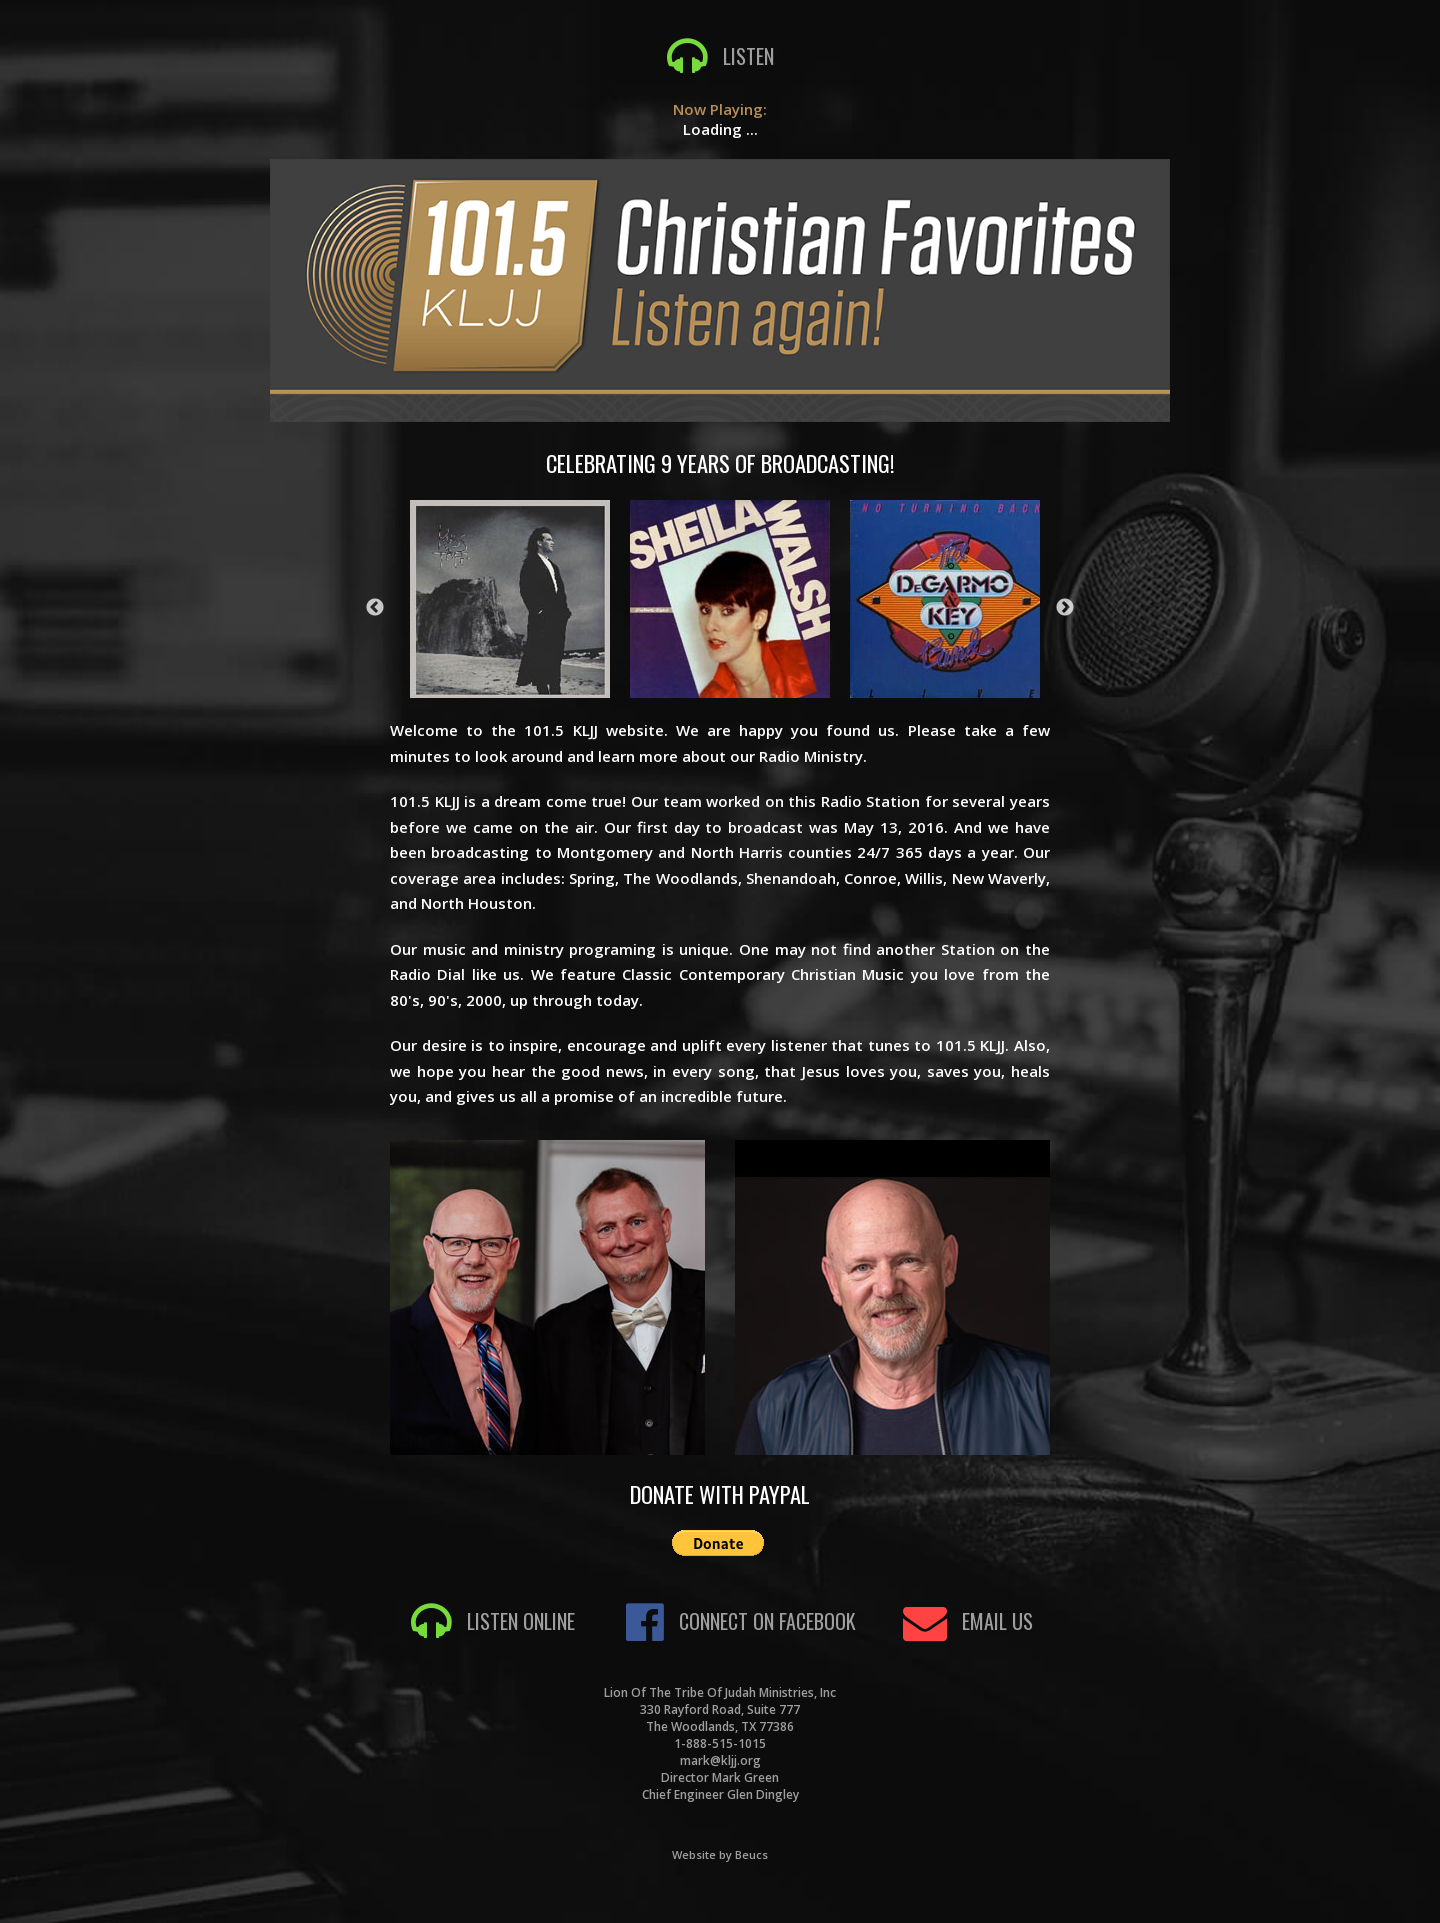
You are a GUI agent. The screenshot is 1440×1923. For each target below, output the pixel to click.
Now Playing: (720, 109)
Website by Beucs (720, 1854)
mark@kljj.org (720, 1760)
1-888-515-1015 (720, 1743)
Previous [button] (375, 608)
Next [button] (1065, 608)
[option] (730, 598)
